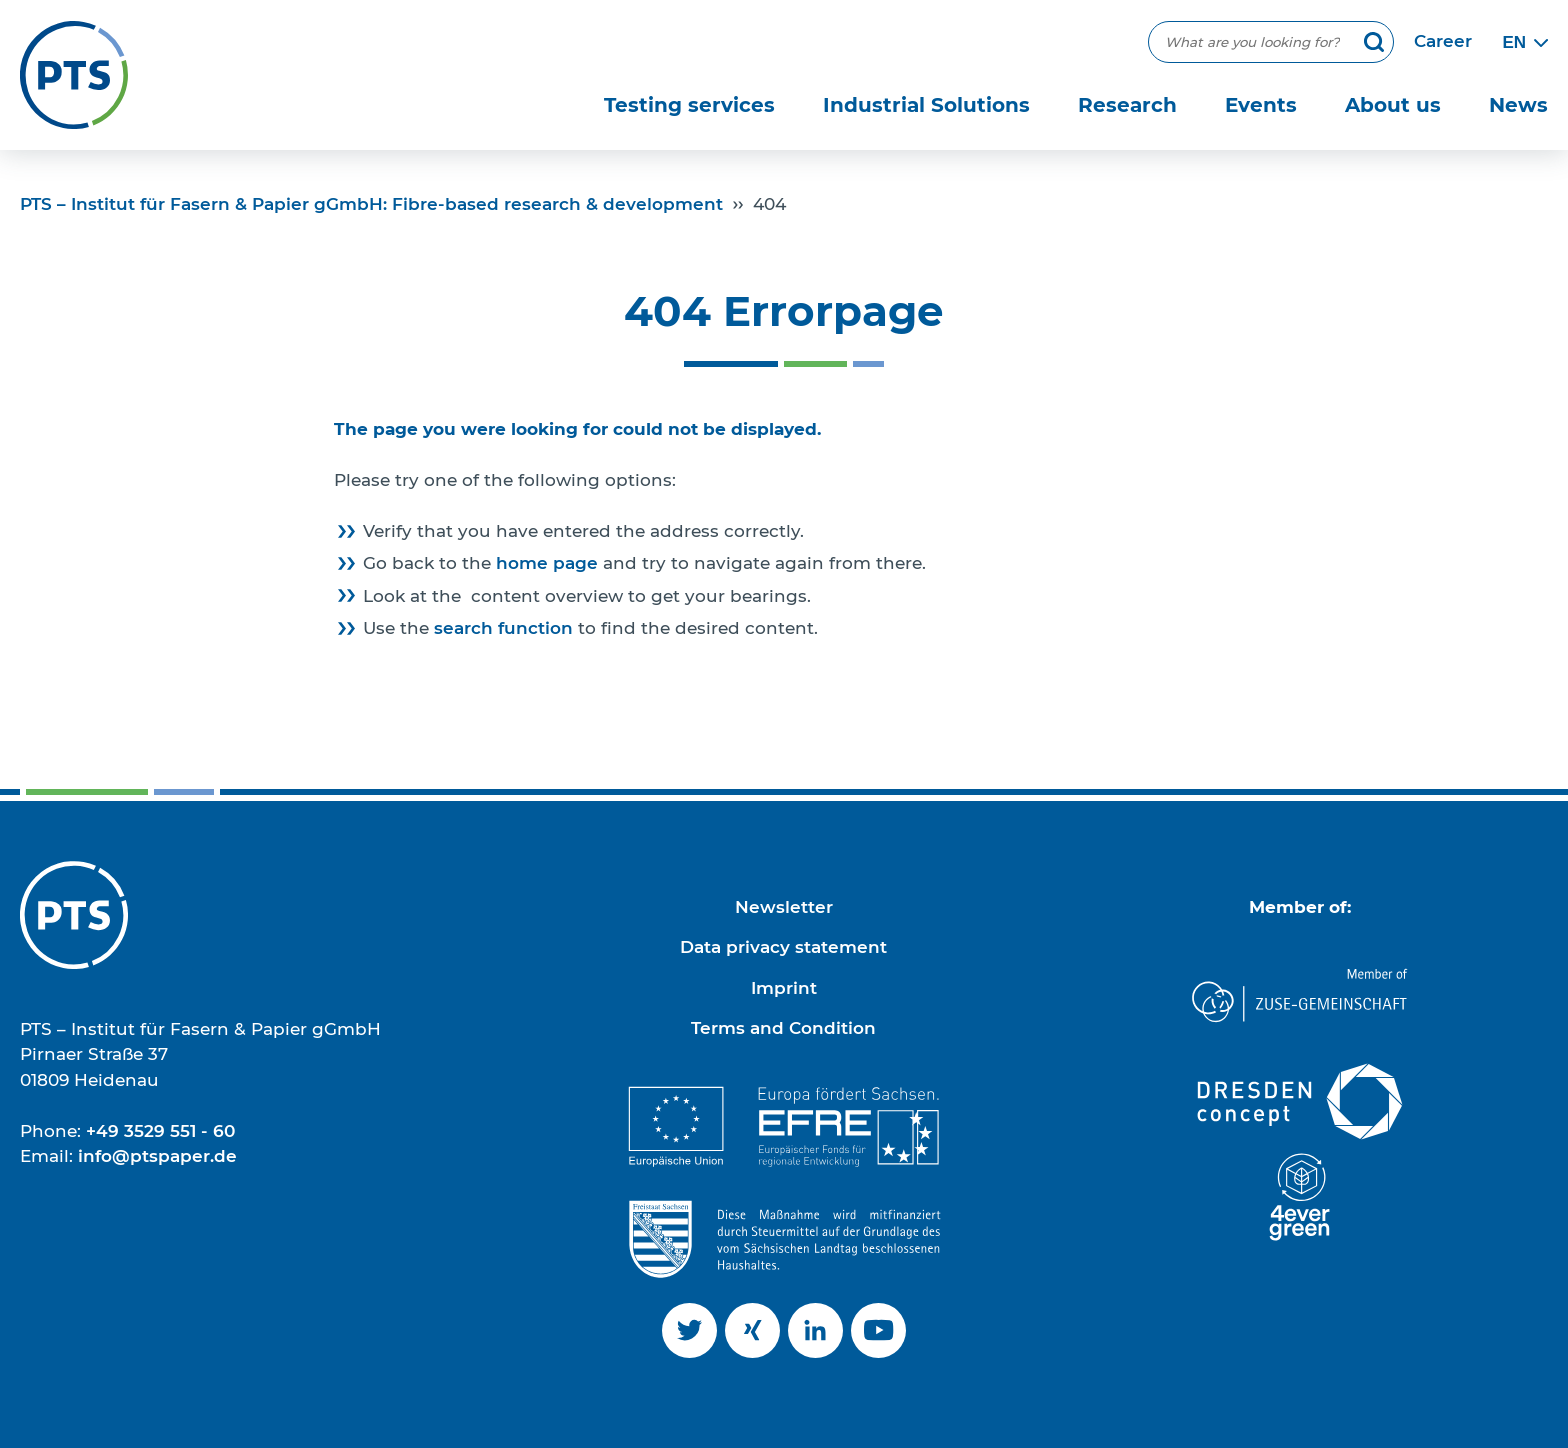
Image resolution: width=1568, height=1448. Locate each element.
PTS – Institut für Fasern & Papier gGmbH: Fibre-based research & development (371, 204)
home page (547, 563)
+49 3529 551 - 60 (160, 1131)
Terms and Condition (783, 1028)
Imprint (784, 988)
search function (503, 628)
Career (1443, 41)
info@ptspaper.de (157, 1156)
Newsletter (784, 907)
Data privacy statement (783, 947)
